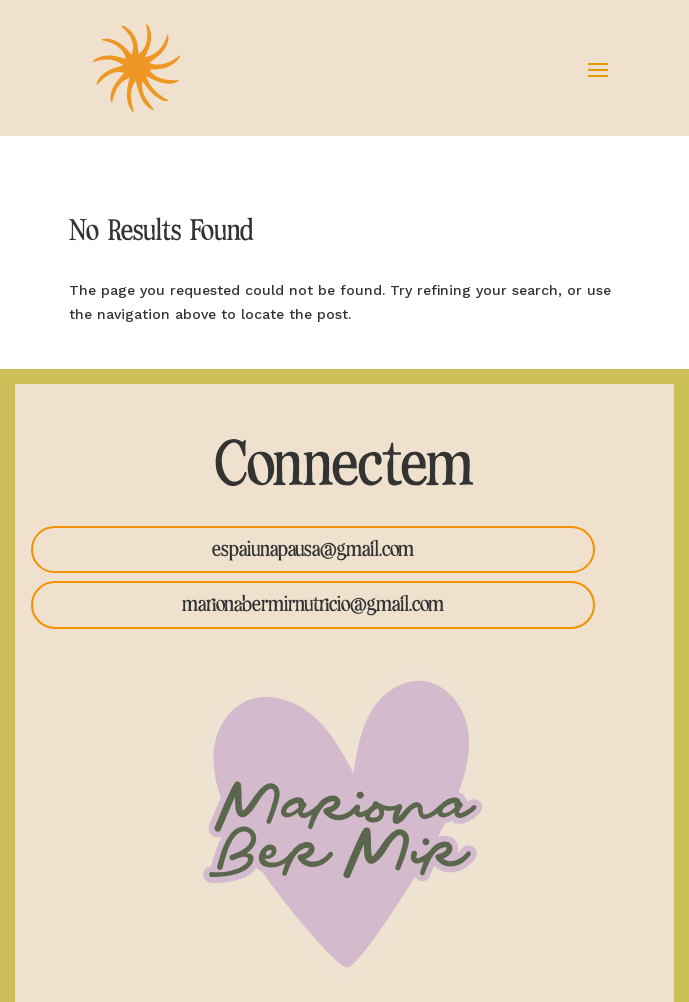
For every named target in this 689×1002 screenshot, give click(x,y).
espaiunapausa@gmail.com (313, 549)
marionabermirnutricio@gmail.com (313, 604)
